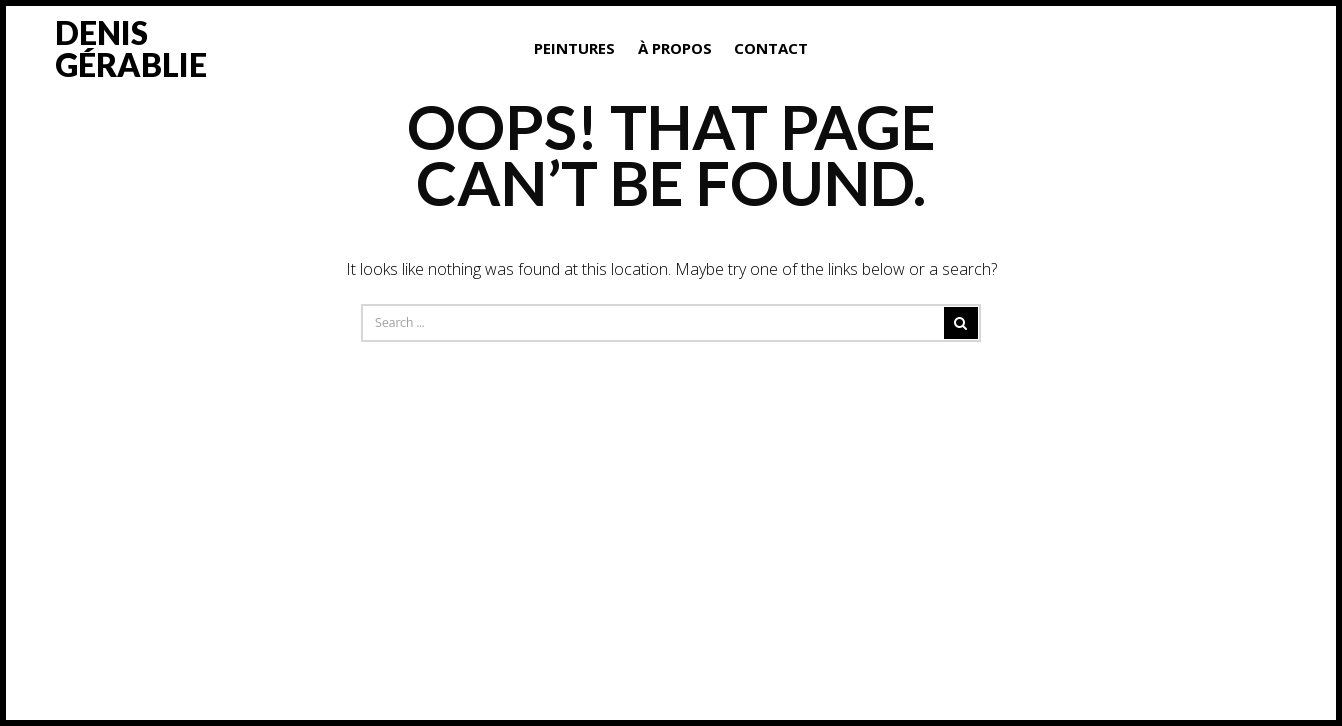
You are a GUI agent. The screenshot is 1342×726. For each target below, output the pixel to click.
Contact (771, 48)
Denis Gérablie (131, 48)
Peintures (574, 48)
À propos (675, 48)
